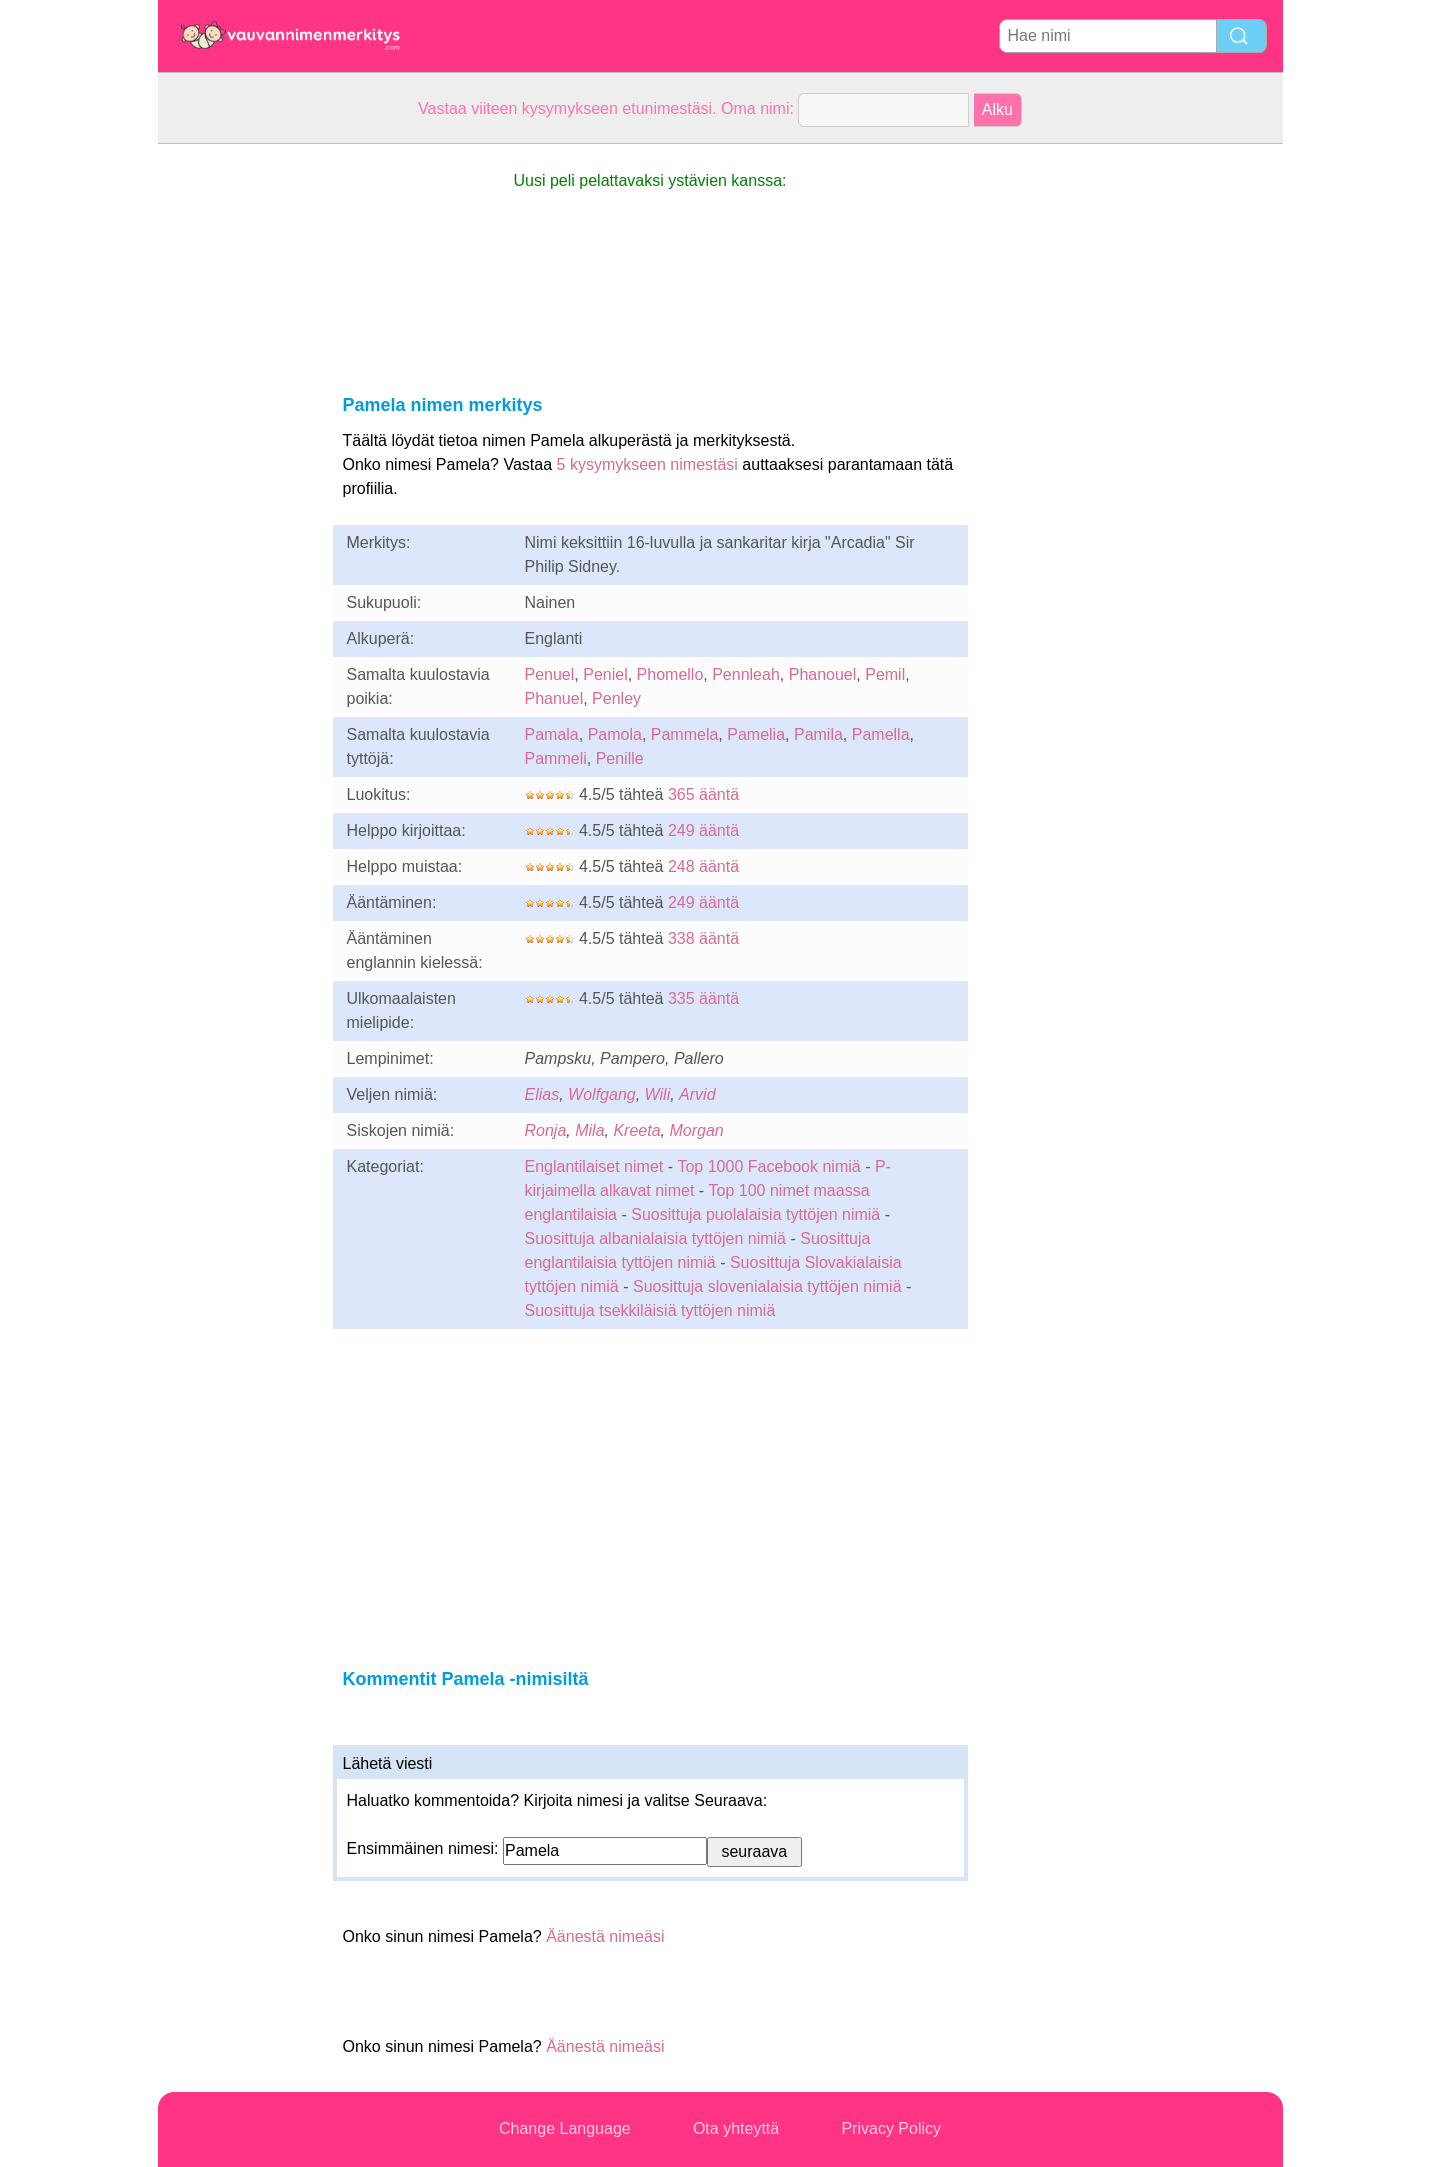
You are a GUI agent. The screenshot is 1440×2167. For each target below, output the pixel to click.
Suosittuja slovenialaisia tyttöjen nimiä (767, 1286)
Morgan (696, 1130)
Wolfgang (602, 1094)
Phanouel (823, 674)
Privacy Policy (891, 2128)
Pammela (685, 734)
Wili (658, 1094)
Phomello (670, 674)
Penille (620, 758)
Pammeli (556, 758)
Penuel (550, 674)
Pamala (552, 734)
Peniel (605, 674)
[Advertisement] (238, 444)
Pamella (881, 734)
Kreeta (636, 1130)
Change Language (565, 2128)
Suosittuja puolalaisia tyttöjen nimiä (755, 1214)
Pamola (615, 734)
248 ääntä (703, 866)
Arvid (697, 1094)
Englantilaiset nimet (594, 1166)
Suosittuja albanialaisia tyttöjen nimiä (655, 1238)
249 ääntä (703, 830)
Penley (616, 698)
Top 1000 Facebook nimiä (768, 1166)
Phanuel (554, 698)
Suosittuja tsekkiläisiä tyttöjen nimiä (650, 1310)
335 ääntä (703, 998)
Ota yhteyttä (736, 2128)
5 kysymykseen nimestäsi (647, 464)
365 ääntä (703, 794)
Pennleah (746, 674)
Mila (589, 1130)
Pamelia (756, 734)
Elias (542, 1094)
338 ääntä (703, 938)
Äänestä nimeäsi (605, 1936)
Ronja (546, 1130)
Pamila (818, 734)
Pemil (885, 674)
